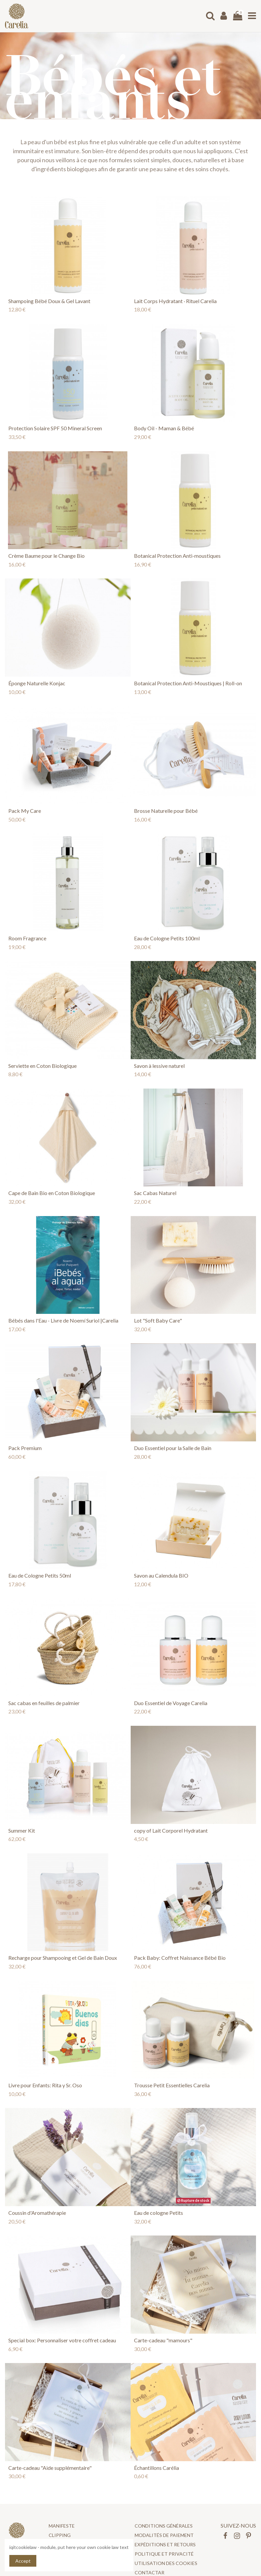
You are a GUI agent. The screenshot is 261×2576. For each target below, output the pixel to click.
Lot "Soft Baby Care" (158, 1320)
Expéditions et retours (165, 2544)
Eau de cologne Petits (158, 2212)
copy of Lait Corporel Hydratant (171, 1830)
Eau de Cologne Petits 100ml (167, 938)
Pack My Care (24, 810)
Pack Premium (25, 1448)
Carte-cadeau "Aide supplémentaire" (50, 2468)
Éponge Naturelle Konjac (36, 683)
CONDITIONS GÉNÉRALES (164, 2526)
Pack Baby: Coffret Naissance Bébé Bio (180, 1957)
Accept (23, 2561)
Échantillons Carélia (156, 2468)
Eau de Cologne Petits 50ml (39, 1575)
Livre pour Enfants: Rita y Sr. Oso (45, 2085)
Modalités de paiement (164, 2535)
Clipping (60, 2535)
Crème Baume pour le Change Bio (46, 555)
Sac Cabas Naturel (155, 1193)
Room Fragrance (27, 938)
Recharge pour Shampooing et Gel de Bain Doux (62, 1957)
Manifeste (62, 2526)
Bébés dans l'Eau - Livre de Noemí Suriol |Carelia (63, 1320)
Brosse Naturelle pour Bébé (166, 810)
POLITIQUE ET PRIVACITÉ (164, 2554)
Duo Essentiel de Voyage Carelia (170, 1703)
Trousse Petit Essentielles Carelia (172, 2085)
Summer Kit (21, 1830)
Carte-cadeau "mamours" (163, 2340)
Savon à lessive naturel (159, 1066)
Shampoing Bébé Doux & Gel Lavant (49, 301)
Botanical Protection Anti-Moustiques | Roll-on (188, 683)
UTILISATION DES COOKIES (166, 2563)
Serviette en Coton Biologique (42, 1066)
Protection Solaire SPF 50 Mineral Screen (55, 428)
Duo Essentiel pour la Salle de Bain (172, 1448)
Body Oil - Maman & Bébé (164, 428)
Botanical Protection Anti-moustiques (177, 555)
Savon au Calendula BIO (161, 1575)
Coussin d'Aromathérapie (37, 2212)
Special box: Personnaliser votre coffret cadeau (62, 2340)
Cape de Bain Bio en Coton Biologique (51, 1193)
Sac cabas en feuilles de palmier (44, 1703)
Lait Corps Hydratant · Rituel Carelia (175, 301)
